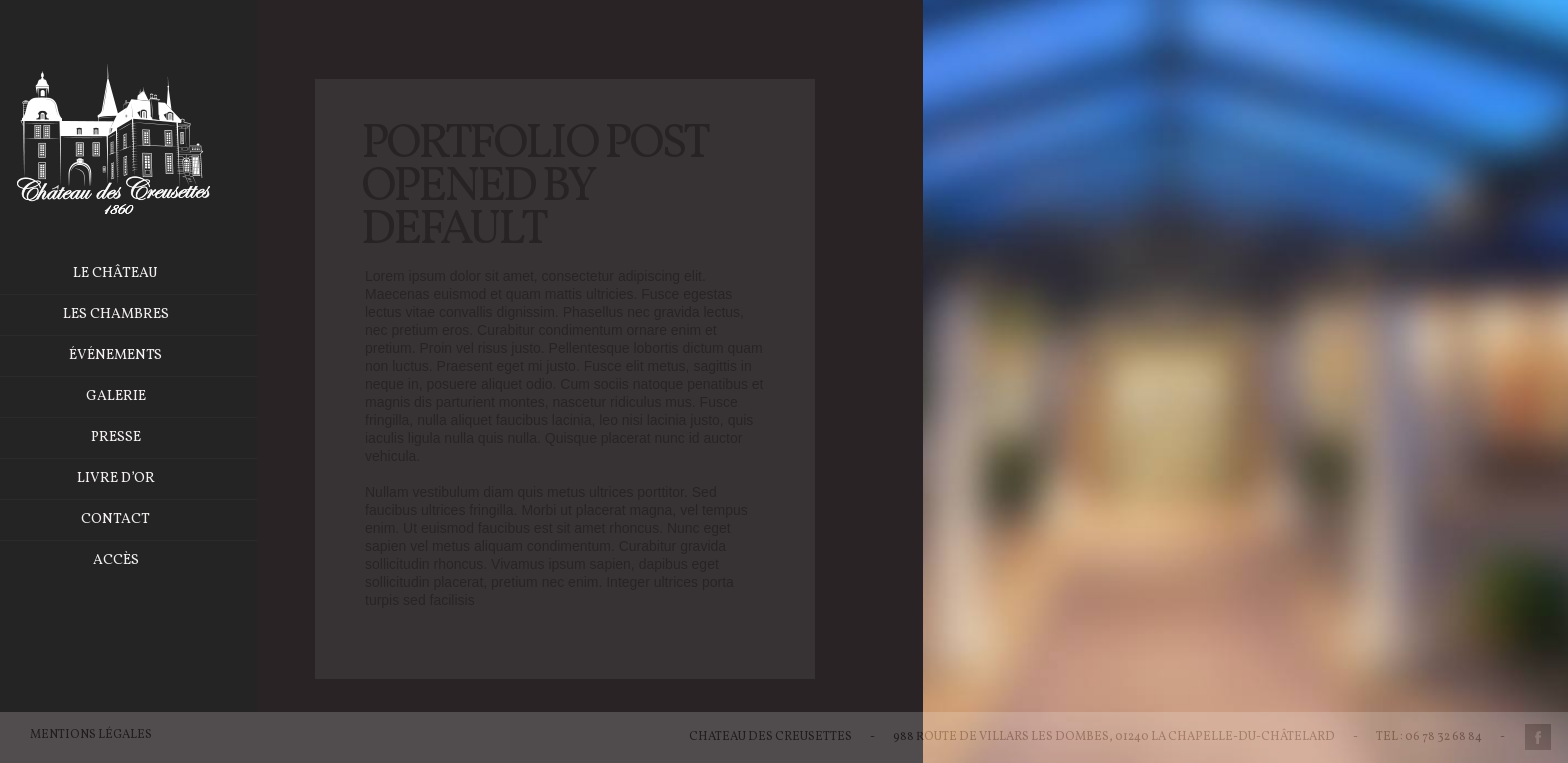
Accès (142, 560)
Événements (141, 355)
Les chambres (142, 314)
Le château (141, 273)
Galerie (142, 396)
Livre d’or (142, 478)
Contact (141, 519)
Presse (142, 437)
